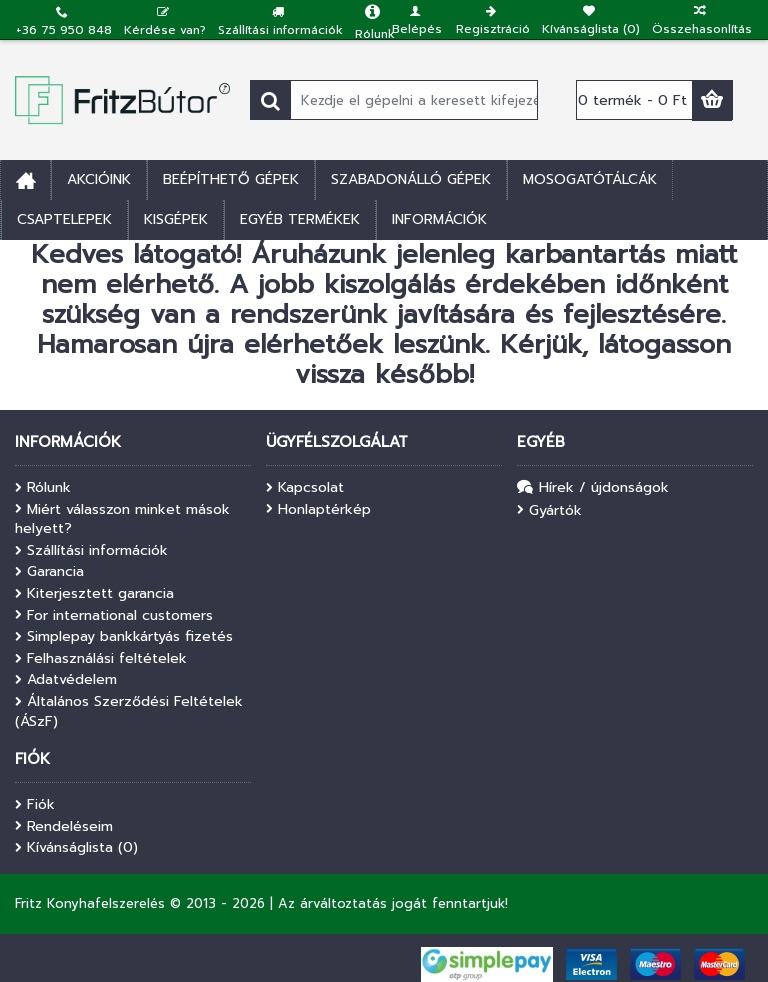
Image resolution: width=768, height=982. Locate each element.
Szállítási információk (91, 551)
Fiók (35, 805)
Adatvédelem (66, 680)
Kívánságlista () (76, 848)
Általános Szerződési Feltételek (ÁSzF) (129, 711)
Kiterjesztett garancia (94, 594)
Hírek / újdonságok (593, 488)
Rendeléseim (64, 827)
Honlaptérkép (318, 510)
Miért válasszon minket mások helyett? (122, 519)
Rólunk (43, 488)
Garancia (49, 572)
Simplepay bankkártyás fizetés (124, 637)
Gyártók (549, 511)
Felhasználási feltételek (101, 659)
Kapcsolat (305, 488)
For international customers (114, 616)
